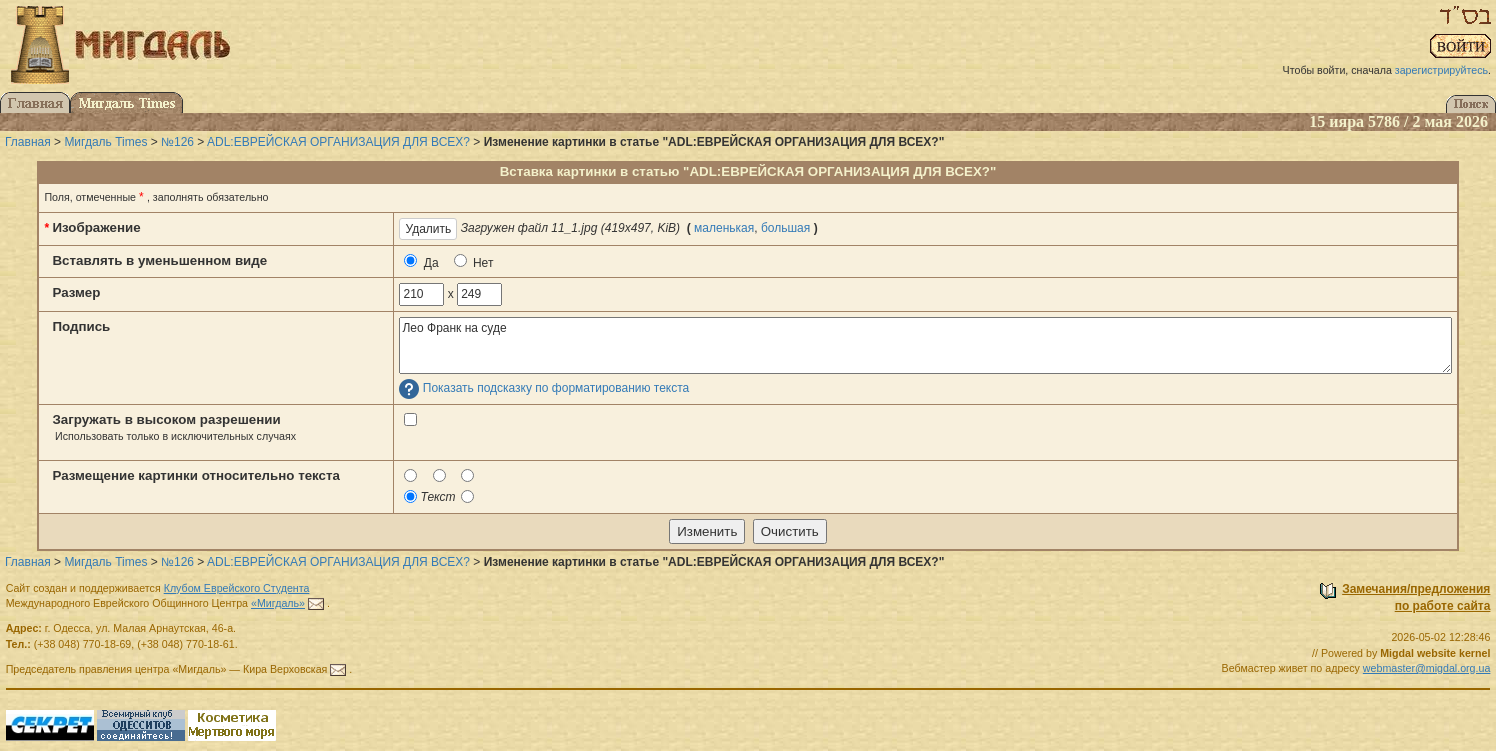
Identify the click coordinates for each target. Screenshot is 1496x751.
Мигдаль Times (105, 142)
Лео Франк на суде (925, 345)
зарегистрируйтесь (1441, 70)
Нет (474, 262)
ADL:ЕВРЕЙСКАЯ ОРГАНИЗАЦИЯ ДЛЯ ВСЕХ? (338, 142)
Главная (28, 142)
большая (785, 228)
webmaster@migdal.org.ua (1427, 668)
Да (421, 262)
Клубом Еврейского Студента (237, 588)
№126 (177, 142)
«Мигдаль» (278, 603)
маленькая (724, 228)
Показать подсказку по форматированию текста (556, 389)
